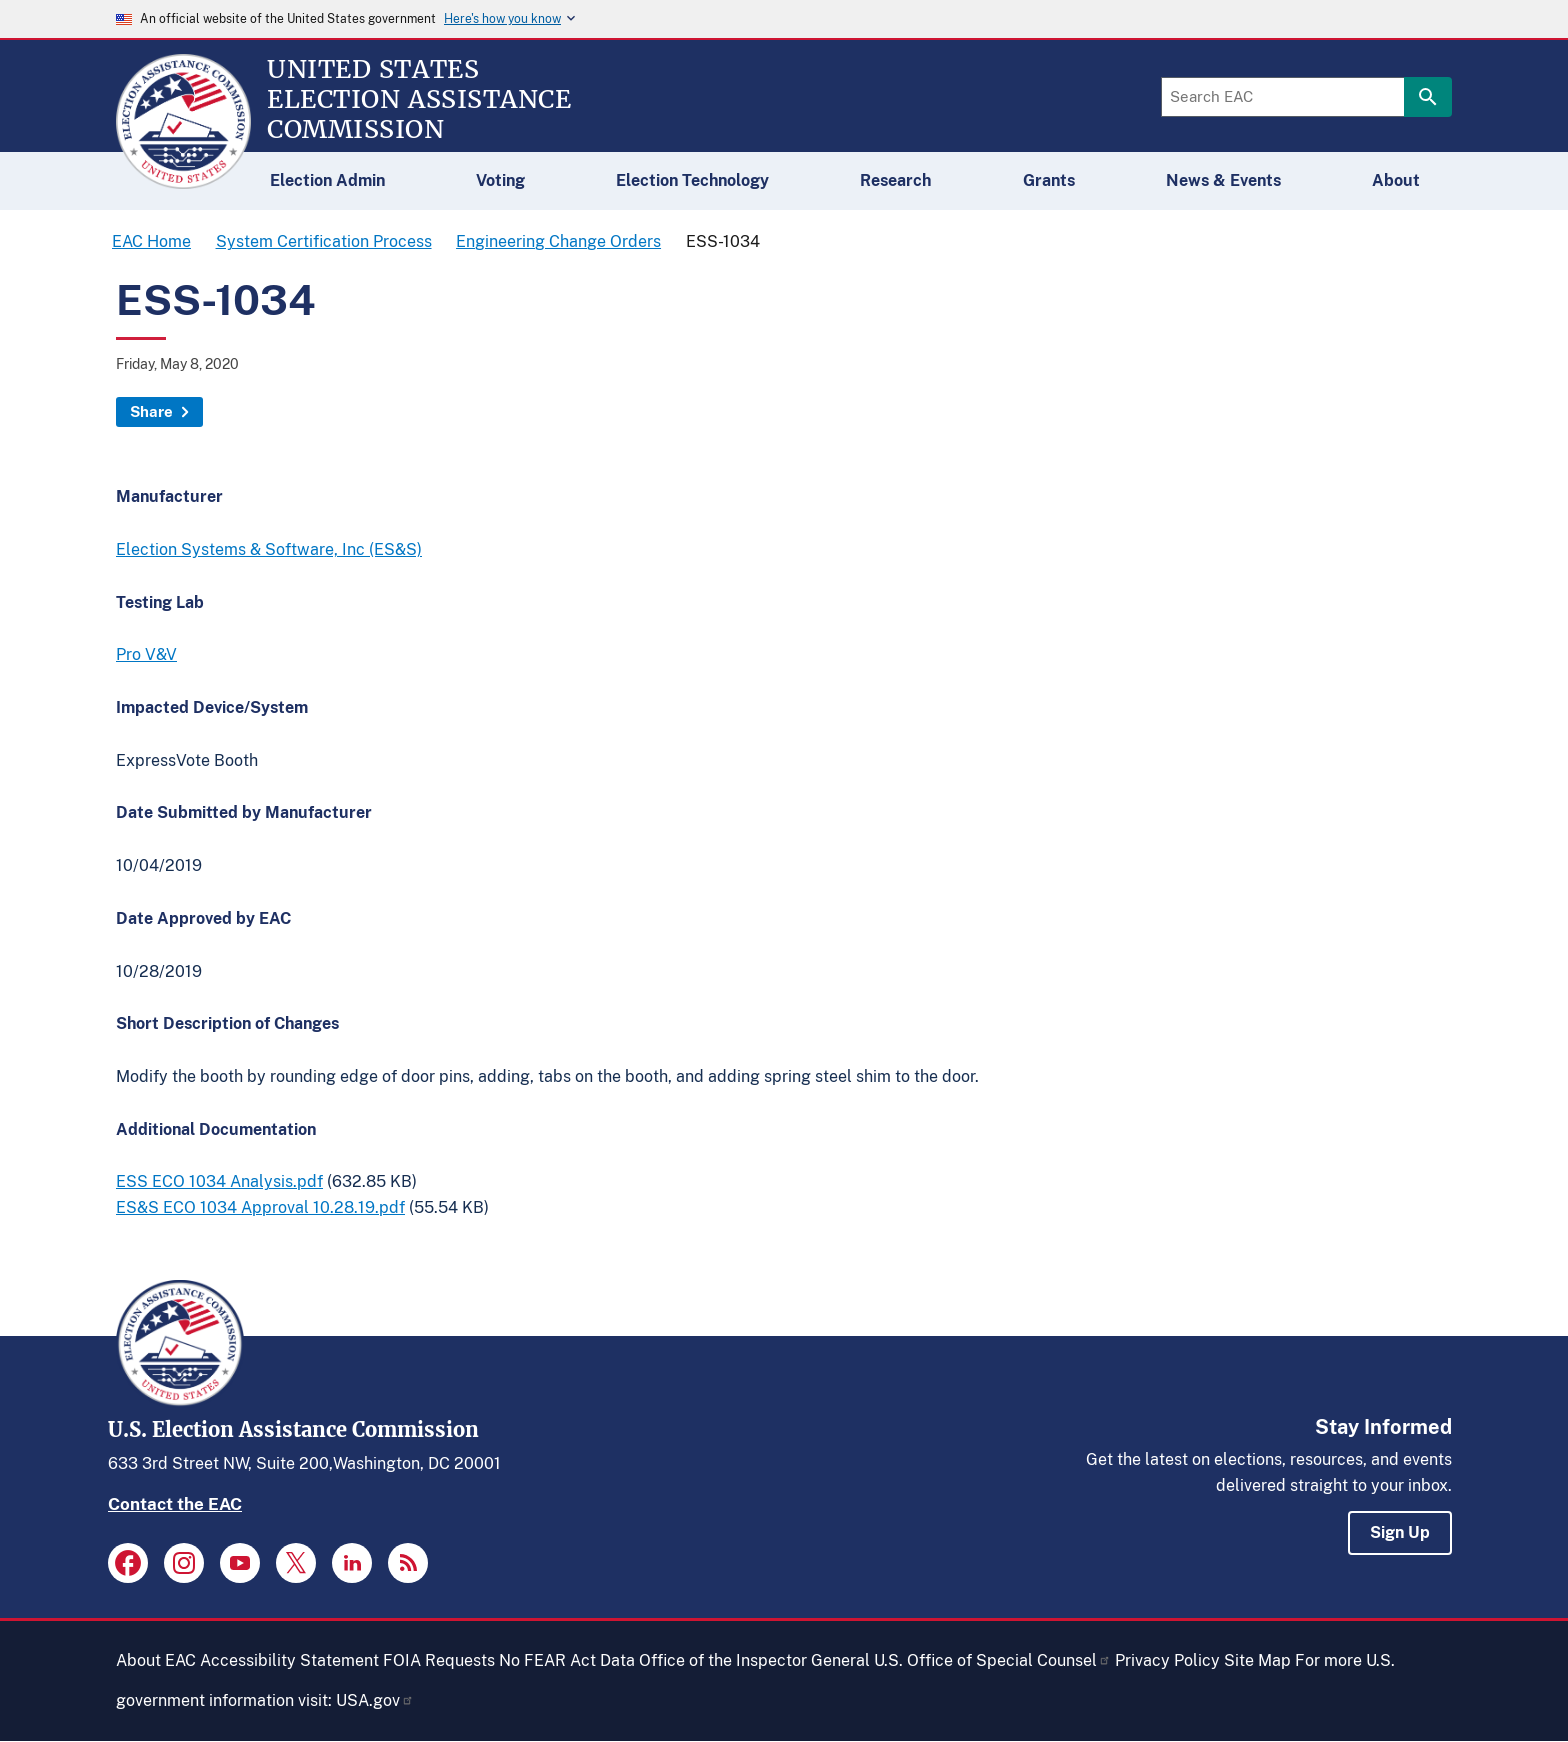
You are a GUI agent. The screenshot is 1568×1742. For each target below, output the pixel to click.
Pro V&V (146, 654)
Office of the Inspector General (754, 1660)
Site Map (1257, 1660)
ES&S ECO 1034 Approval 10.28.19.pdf (260, 1207)
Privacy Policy (1167, 1660)
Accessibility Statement (289, 1660)
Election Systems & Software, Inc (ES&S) (269, 549)
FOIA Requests (439, 1660)
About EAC (156, 1660)
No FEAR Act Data (567, 1660)
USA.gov (375, 1700)
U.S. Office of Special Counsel (992, 1660)
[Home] (183, 180)
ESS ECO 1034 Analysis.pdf (219, 1181)
